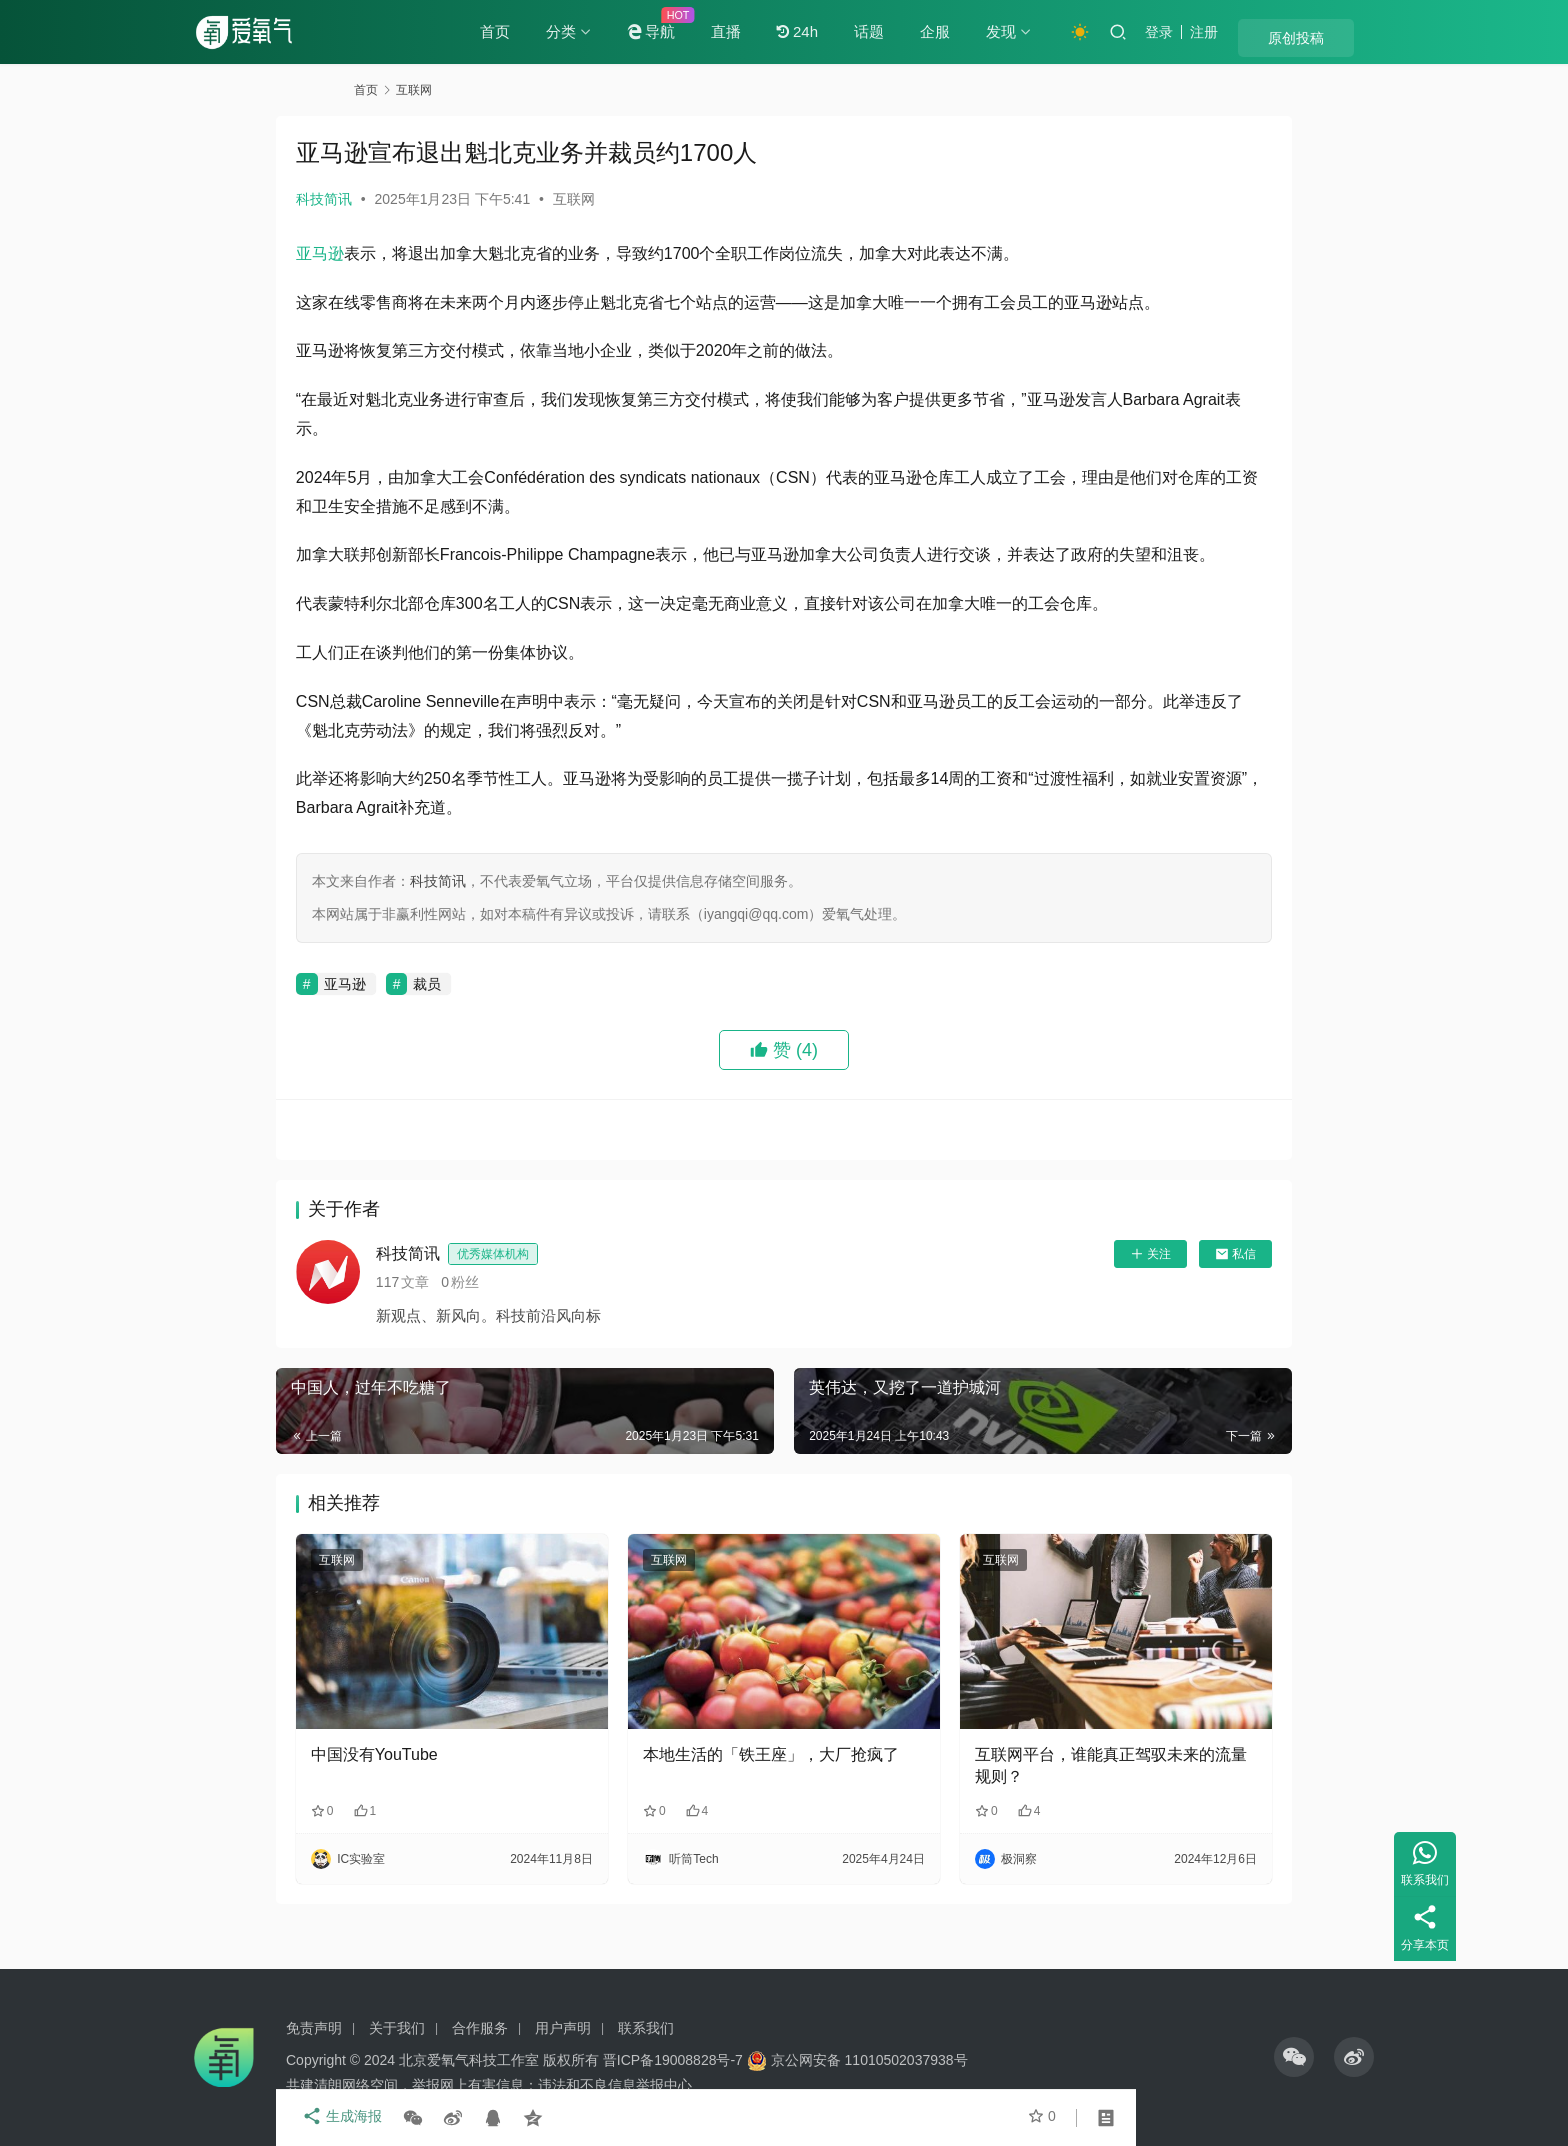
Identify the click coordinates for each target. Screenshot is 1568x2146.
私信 (1157, 1312)
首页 (555, 31)
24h (857, 32)
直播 (786, 31)
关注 (1072, 1312)
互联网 (652, 199)
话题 (929, 31)
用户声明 (563, 2028)
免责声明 (314, 2028)
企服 (995, 31)
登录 (1219, 32)
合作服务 (480, 2028)
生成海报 (414, 2118)
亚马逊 (398, 253)
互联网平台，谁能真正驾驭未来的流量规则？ (1061, 1790)
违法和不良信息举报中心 (615, 2085)
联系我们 (646, 2028)
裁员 (506, 1042)
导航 (711, 32)
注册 (1264, 32)
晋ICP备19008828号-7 (673, 2060)
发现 (1061, 31)
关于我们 (397, 2028)
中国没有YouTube (452, 1779)
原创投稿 (1334, 33)
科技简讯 (402, 199)
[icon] (1294, 2057)
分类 (621, 31)
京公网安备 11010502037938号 (869, 2060)
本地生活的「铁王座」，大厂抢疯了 (781, 1790)
